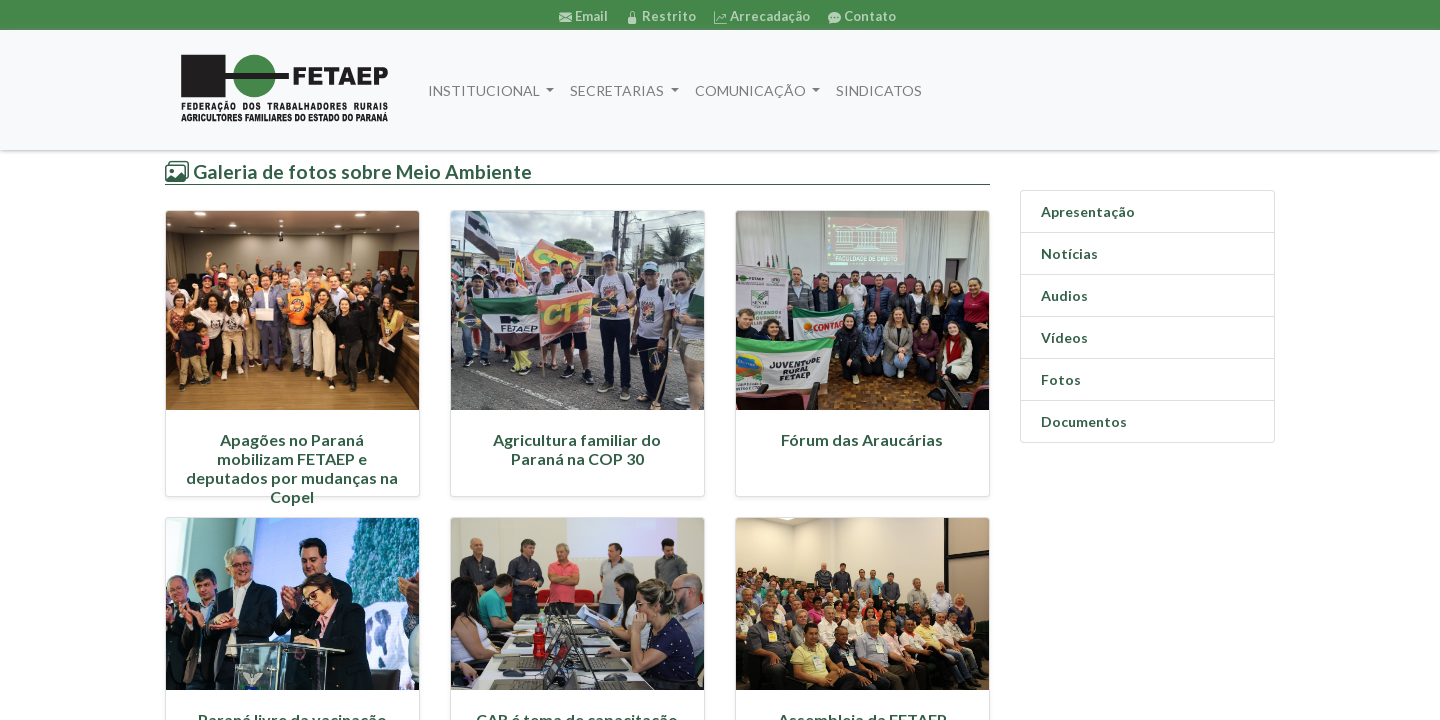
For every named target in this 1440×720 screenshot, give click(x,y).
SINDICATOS (879, 90)
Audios (1064, 295)
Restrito (661, 16)
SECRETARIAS (618, 90)
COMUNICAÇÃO (752, 90)
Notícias (1069, 253)
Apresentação (1088, 211)
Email (583, 16)
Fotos (1061, 379)
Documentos (1084, 421)
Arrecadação (762, 16)
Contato (862, 16)
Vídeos (1064, 337)
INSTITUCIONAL (485, 90)
